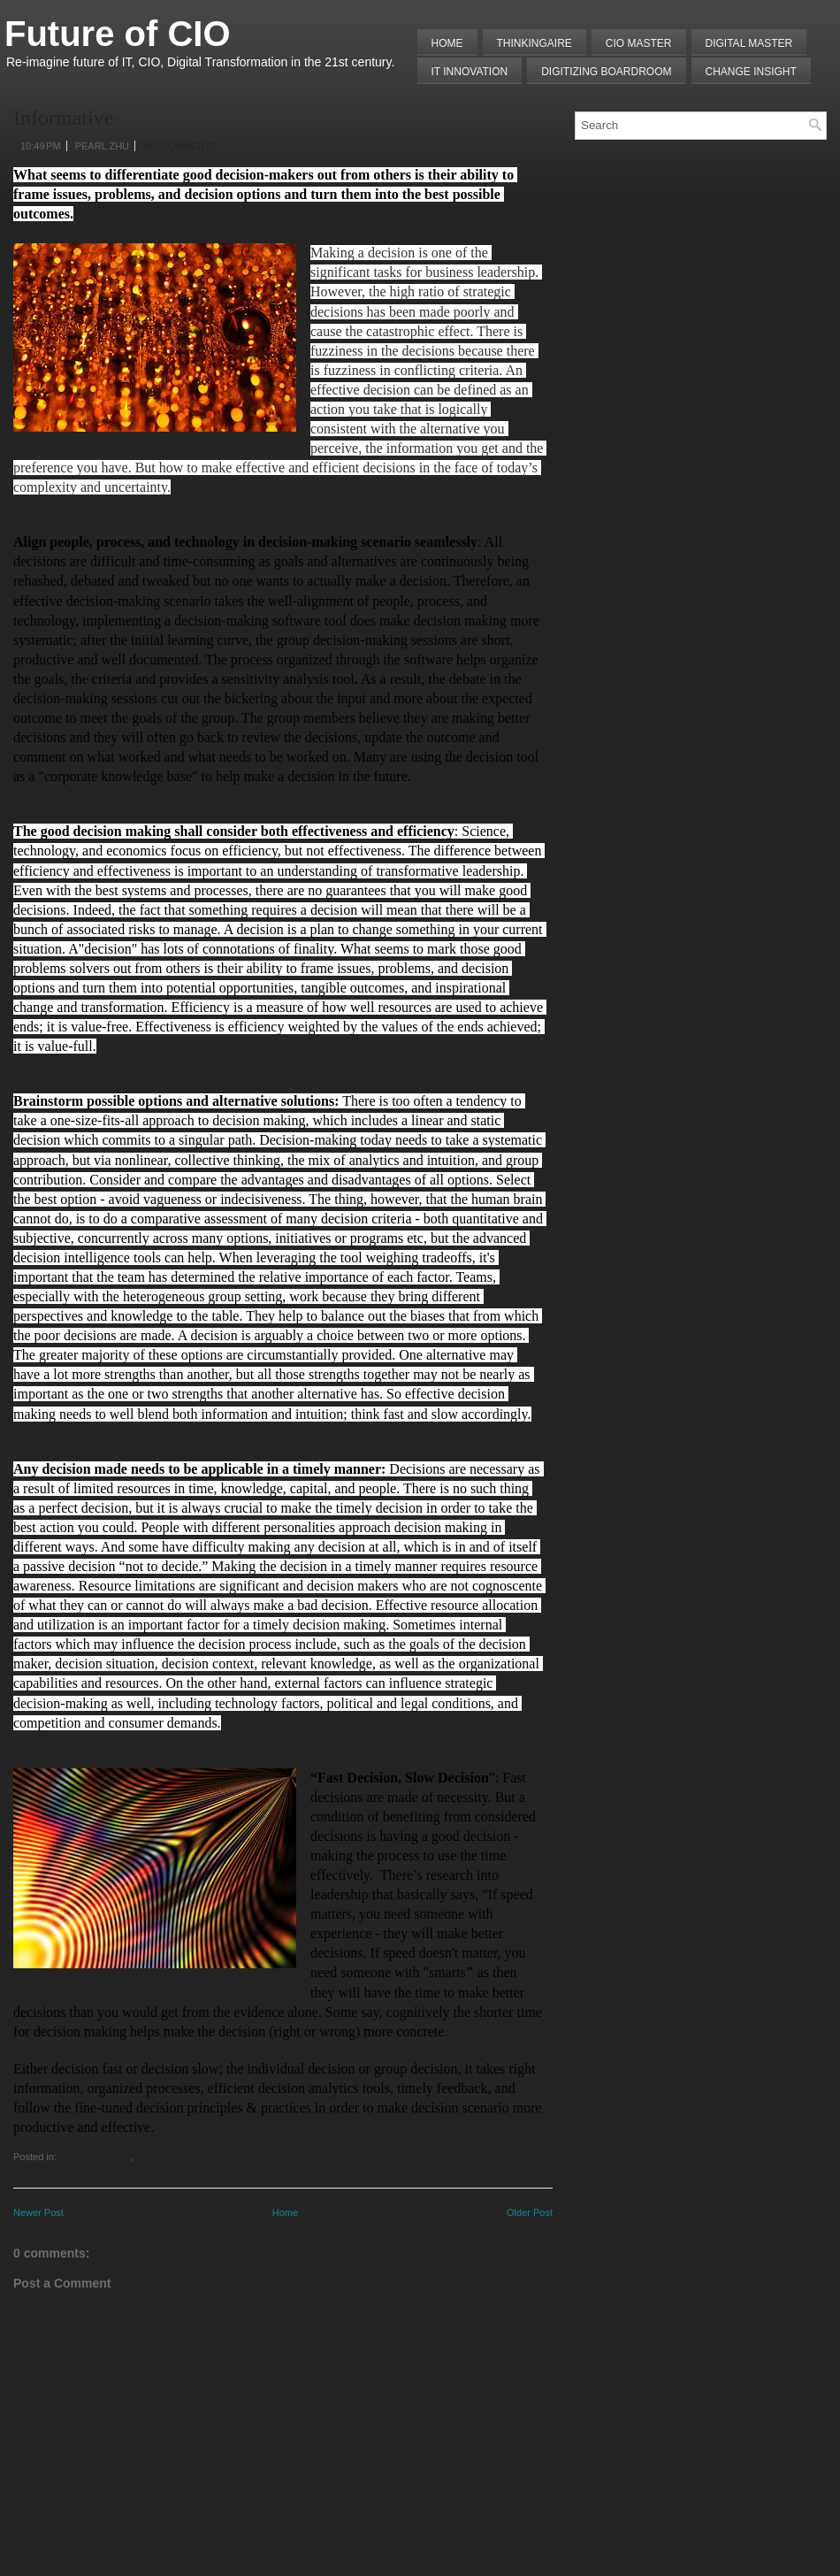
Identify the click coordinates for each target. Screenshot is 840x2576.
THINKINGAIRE (534, 43)
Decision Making (95, 2156)
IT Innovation (469, 71)
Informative (63, 117)
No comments (180, 146)
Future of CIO (117, 33)
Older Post (530, 2212)
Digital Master (749, 43)
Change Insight (751, 71)
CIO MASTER (639, 43)
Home (447, 43)
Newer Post (38, 2212)
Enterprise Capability (179, 2156)
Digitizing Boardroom (606, 71)
